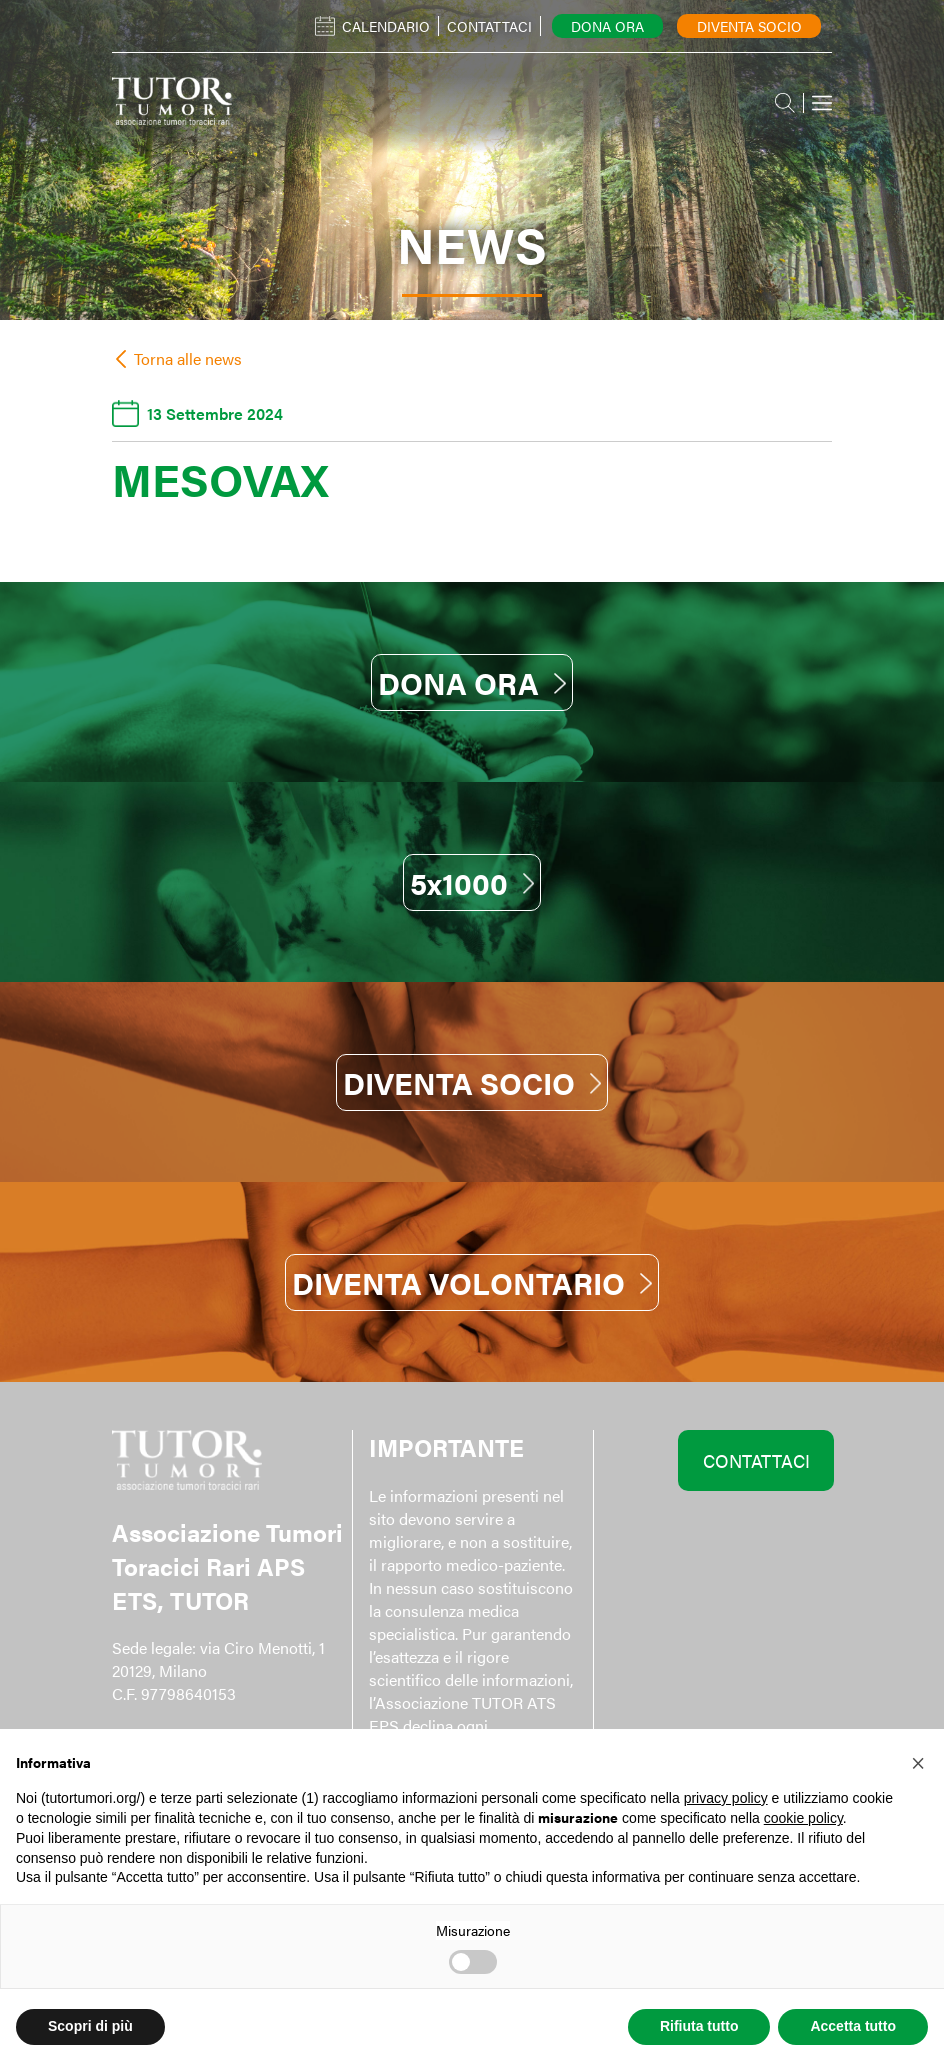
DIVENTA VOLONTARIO (472, 1282)
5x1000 (472, 882)
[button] (918, 1761)
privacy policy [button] (726, 1798)
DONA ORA (472, 682)
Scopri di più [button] (90, 2026)
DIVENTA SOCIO (472, 1082)
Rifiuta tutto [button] (699, 2026)
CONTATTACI (756, 1460)
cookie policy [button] (803, 1818)
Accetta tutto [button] (853, 2026)
